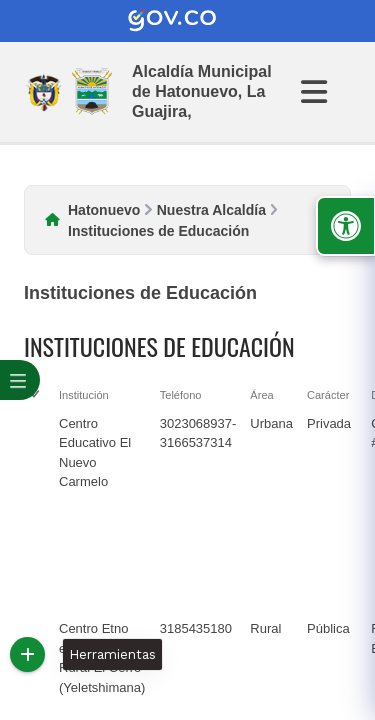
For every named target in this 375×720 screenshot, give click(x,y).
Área (261, 395)
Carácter (328, 395)
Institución (84, 395)
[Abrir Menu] (326, 92)
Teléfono (181, 395)
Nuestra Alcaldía (211, 210)
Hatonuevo (104, 210)
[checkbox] (34, 512)
